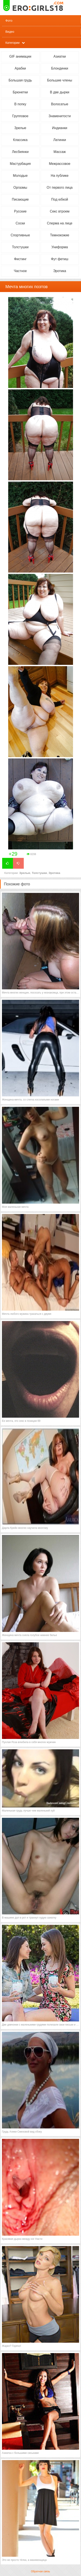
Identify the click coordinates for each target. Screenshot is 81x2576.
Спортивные (20, 235)
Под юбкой (59, 199)
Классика (20, 140)
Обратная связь (40, 2571)
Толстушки (20, 247)
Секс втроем (60, 211)
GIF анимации (20, 56)
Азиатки (59, 56)
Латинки (59, 140)
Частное (20, 271)
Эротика (59, 271)
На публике (59, 175)
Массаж (60, 152)
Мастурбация (20, 164)
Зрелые (20, 128)
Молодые (20, 175)
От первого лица (60, 187)
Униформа (59, 247)
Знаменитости (60, 116)
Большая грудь (20, 80)
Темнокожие (59, 235)
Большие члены (59, 80)
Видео (9, 31)
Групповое (20, 116)
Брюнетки (20, 92)
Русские (20, 211)
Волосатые (59, 104)
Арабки (20, 68)
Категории (12, 42)
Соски (20, 223)
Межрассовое (59, 164)
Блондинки (59, 68)
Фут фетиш (59, 259)
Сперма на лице (59, 223)
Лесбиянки (20, 152)
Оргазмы (20, 187)
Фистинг (20, 259)
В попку (20, 104)
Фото (8, 20)
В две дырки (59, 92)
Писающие (20, 199)
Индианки (59, 128)
